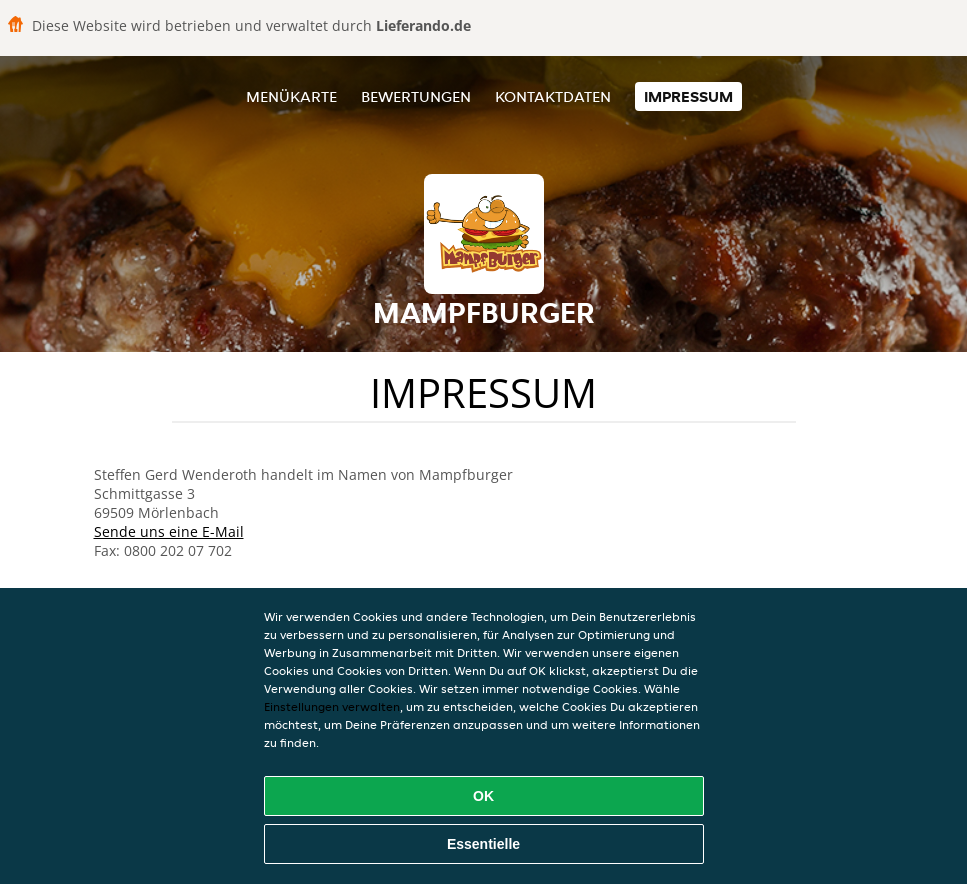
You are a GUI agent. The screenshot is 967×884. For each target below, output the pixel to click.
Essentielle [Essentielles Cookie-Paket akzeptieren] (483, 844)
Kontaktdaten (553, 96)
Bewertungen (416, 96)
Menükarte (291, 96)
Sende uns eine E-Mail (169, 531)
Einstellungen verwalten (332, 706)
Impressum (688, 96)
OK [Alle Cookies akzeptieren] (483, 796)
